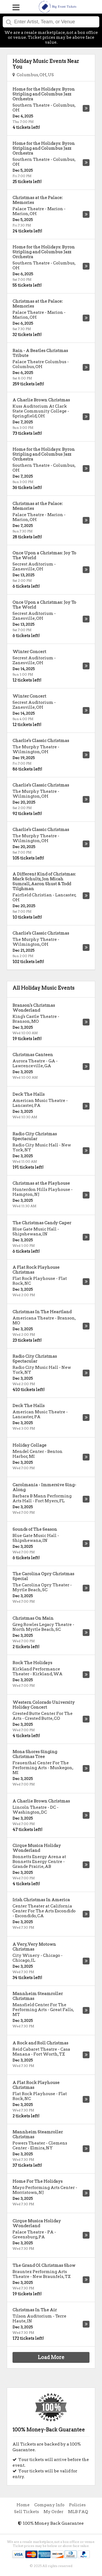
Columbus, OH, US (33, 74)
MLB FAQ (78, 2511)
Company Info (49, 2505)
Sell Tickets (26, 2511)
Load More (51, 2357)
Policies (77, 2505)
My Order (53, 2511)
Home (23, 2505)
